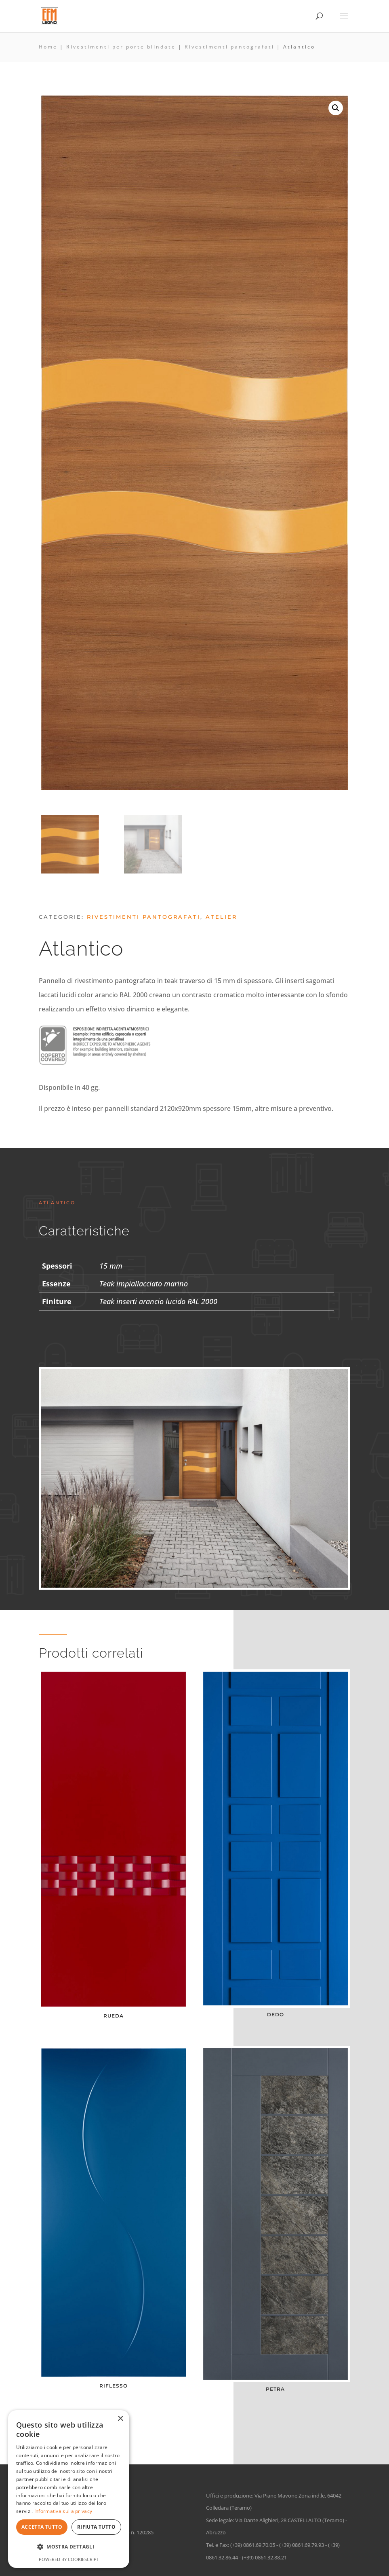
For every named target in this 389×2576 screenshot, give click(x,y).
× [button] (120, 2419)
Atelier (221, 917)
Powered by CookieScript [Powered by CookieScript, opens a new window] (69, 2559)
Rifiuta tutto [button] (96, 2526)
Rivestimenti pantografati (229, 46)
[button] (335, 108)
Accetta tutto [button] (41, 2526)
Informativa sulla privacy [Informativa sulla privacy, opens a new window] (63, 2511)
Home (48, 46)
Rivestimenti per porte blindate (121, 46)
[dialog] (68, 2489)
